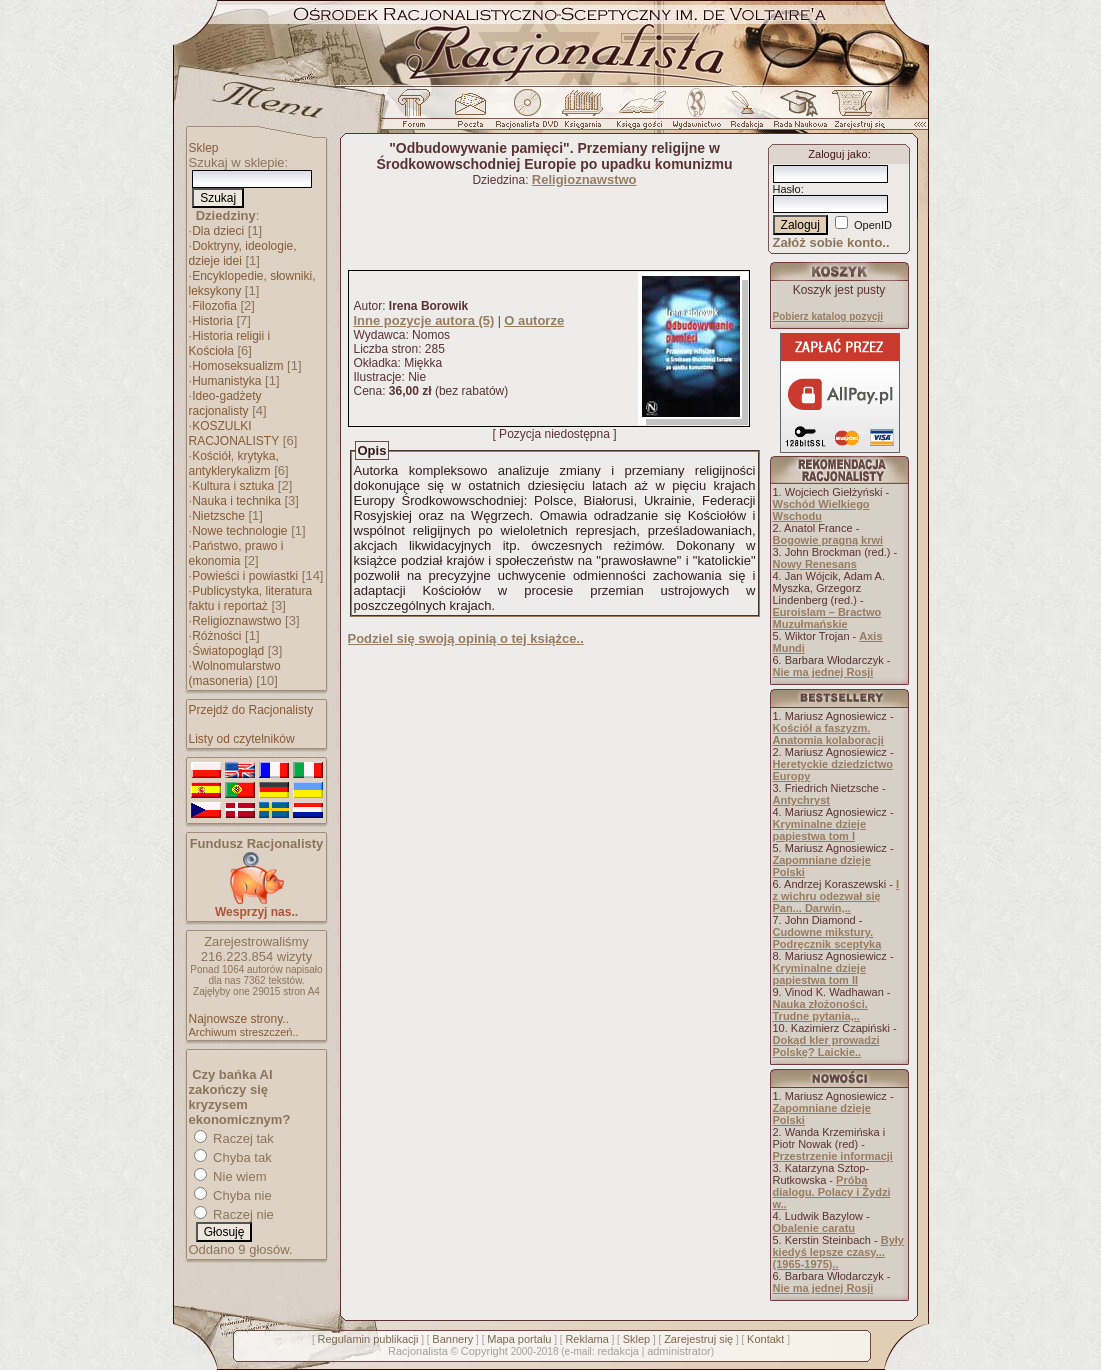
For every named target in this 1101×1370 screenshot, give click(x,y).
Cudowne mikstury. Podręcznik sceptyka (827, 938)
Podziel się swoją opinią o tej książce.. (466, 638)
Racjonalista (418, 1351)
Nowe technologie (239, 531)
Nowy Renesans (815, 564)
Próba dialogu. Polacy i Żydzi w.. (832, 1192)
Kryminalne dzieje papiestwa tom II (820, 974)
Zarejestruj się (698, 1339)
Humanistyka (226, 381)
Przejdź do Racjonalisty (251, 710)
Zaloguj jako (837, 154)
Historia (212, 321)
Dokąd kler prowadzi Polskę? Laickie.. (826, 1046)
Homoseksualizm (237, 366)
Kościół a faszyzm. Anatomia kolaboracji (828, 734)
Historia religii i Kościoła (230, 343)
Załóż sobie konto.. (831, 242)
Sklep (204, 148)
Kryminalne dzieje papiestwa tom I (820, 830)
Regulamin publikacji (368, 1339)
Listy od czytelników (242, 739)
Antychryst (801, 800)
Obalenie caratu (814, 1228)
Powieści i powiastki (245, 576)
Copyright (484, 1351)
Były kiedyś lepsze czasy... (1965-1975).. (838, 1252)
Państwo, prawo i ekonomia (236, 553)
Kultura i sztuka (233, 486)
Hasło (787, 189)
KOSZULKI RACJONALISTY (234, 433)
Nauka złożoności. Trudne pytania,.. (820, 1010)
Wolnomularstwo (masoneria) (235, 673)
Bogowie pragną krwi (828, 540)
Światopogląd (228, 651)
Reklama (586, 1339)
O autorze (534, 320)
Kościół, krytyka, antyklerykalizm (234, 463)
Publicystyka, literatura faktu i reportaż (251, 598)
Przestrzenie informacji (833, 1156)
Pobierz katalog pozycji (828, 316)
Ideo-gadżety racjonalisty (225, 403)
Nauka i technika (236, 501)
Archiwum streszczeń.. (244, 1032)
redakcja (618, 1351)
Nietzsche (218, 516)
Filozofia (214, 306)
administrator (679, 1351)
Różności (216, 636)
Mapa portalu (519, 1339)
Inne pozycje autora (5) (424, 320)
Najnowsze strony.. (239, 1019)
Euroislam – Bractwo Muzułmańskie (827, 618)
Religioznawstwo (236, 621)
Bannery (452, 1339)
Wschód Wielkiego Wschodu (821, 510)
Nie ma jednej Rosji (823, 672)
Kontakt (765, 1339)
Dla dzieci (218, 231)
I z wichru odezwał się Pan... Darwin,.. (836, 896)
